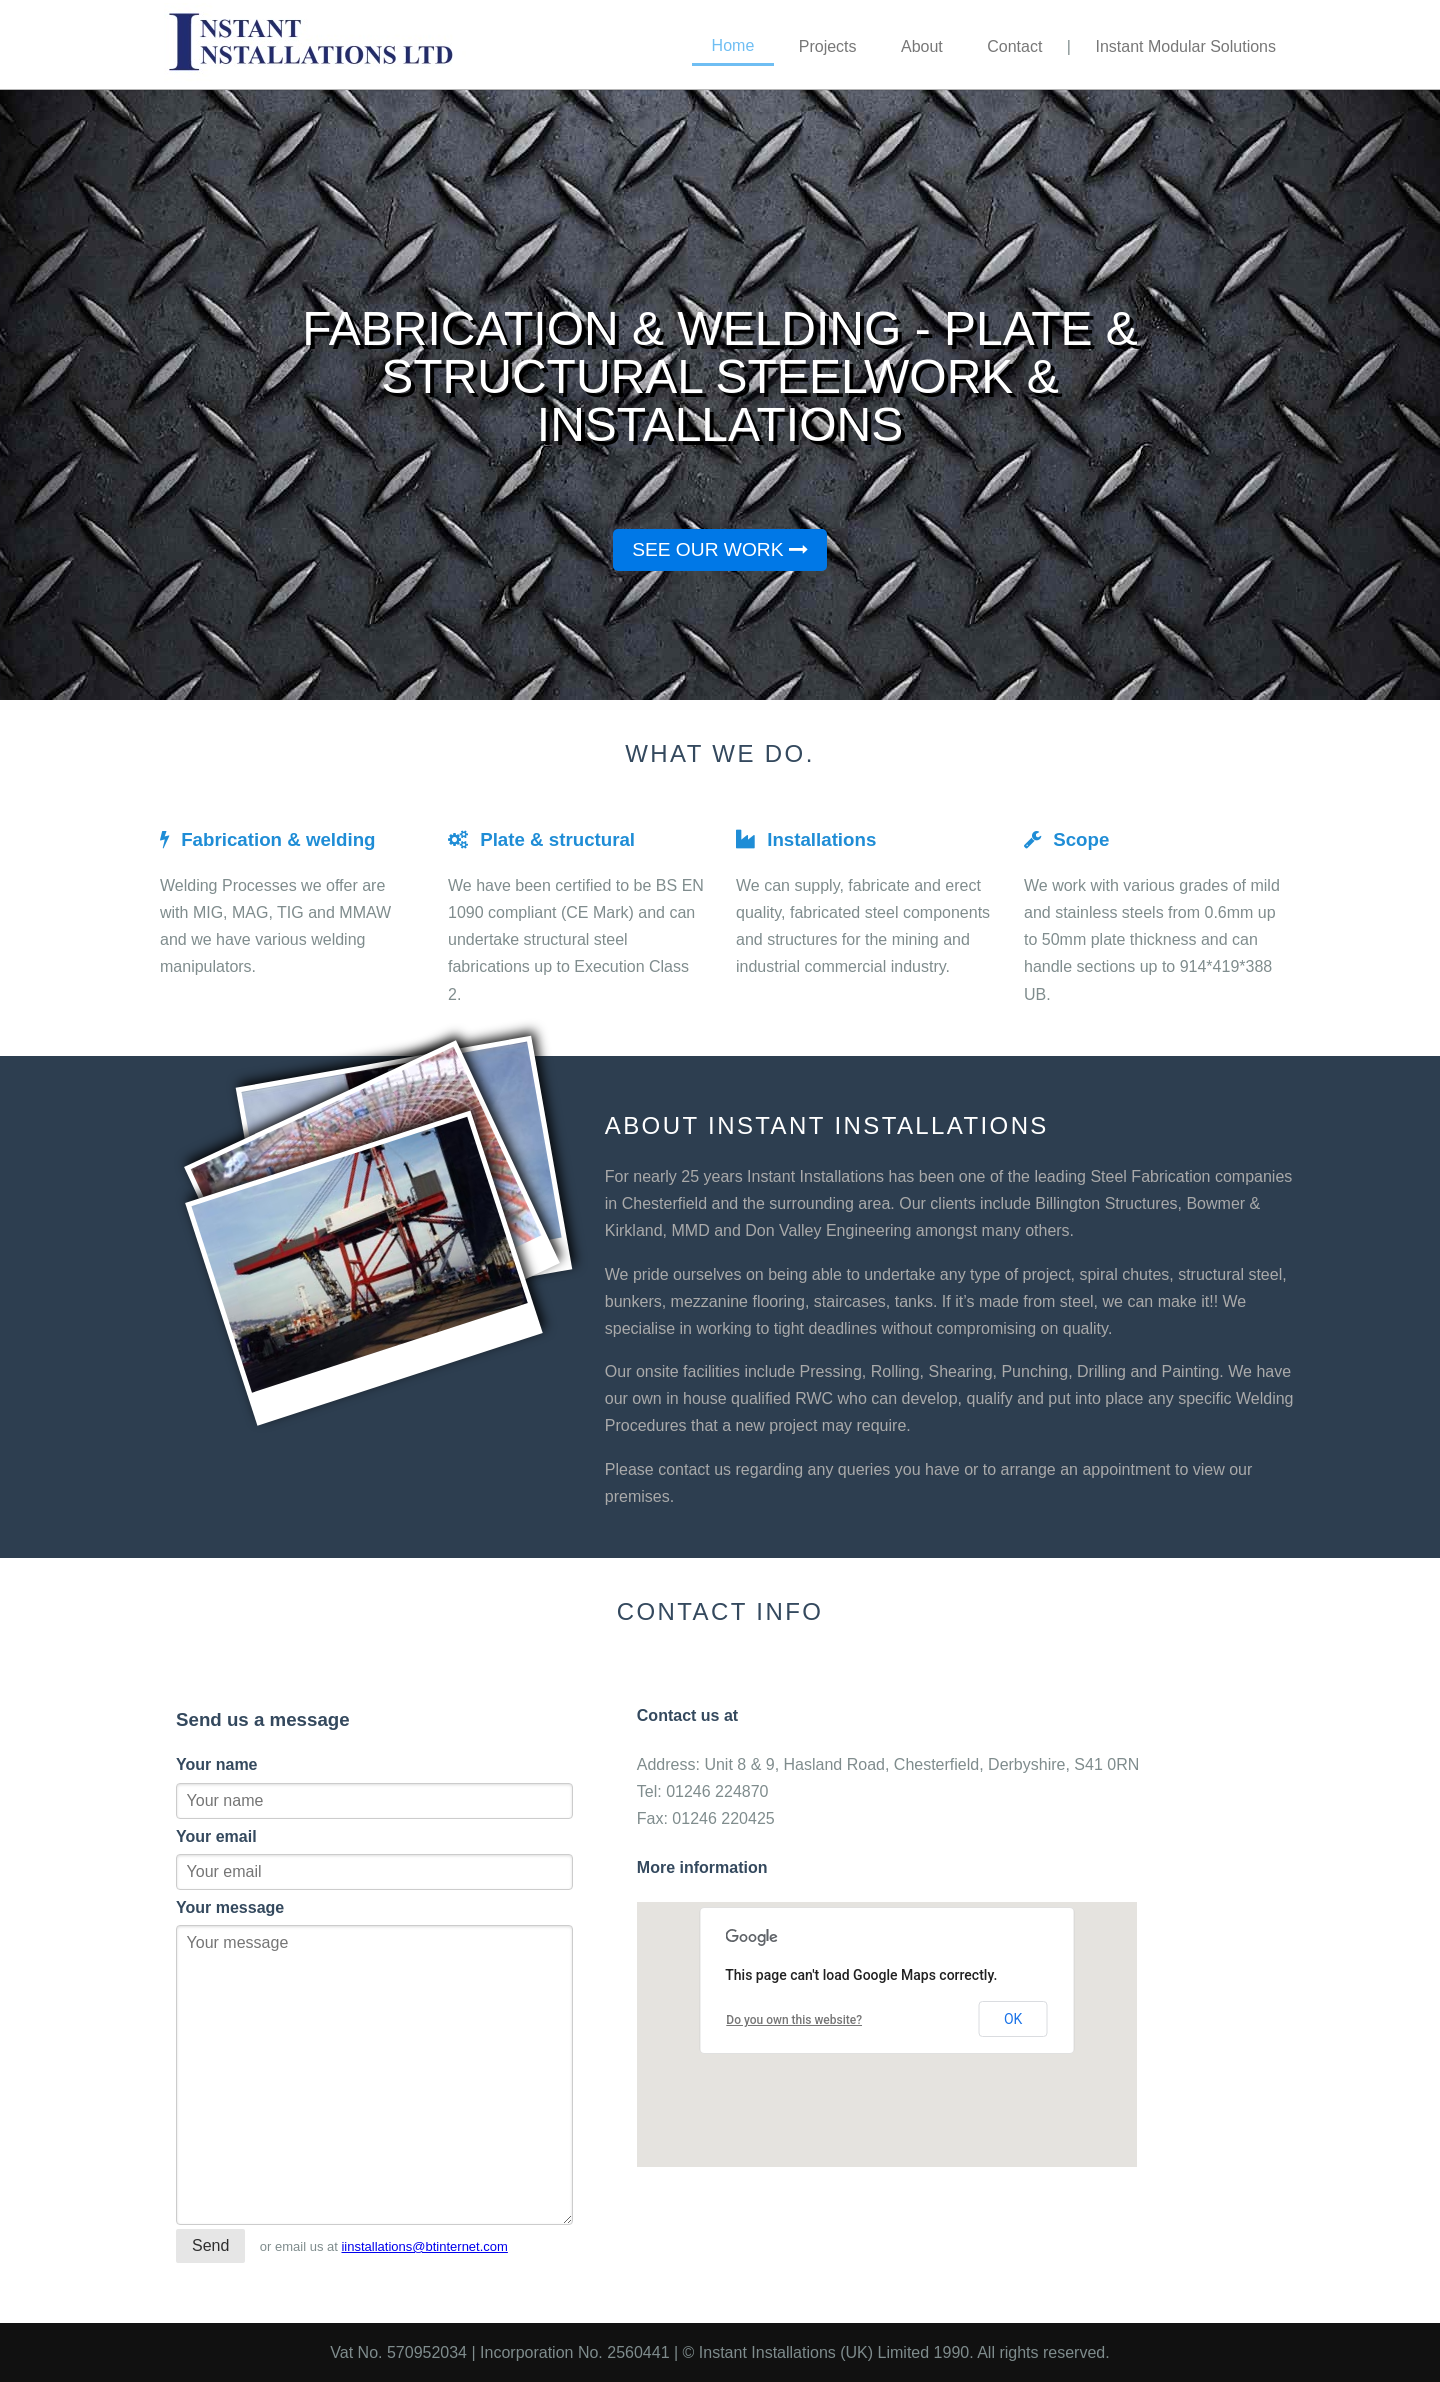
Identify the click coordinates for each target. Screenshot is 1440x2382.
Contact (1014, 46)
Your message (230, 1907)
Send (210, 2245)
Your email (216, 1836)
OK (1013, 2019)
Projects (828, 46)
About (922, 46)
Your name (217, 1764)
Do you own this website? (794, 2020)
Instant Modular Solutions (1185, 46)
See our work (720, 549)
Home (733, 45)
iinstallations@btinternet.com (424, 2246)
